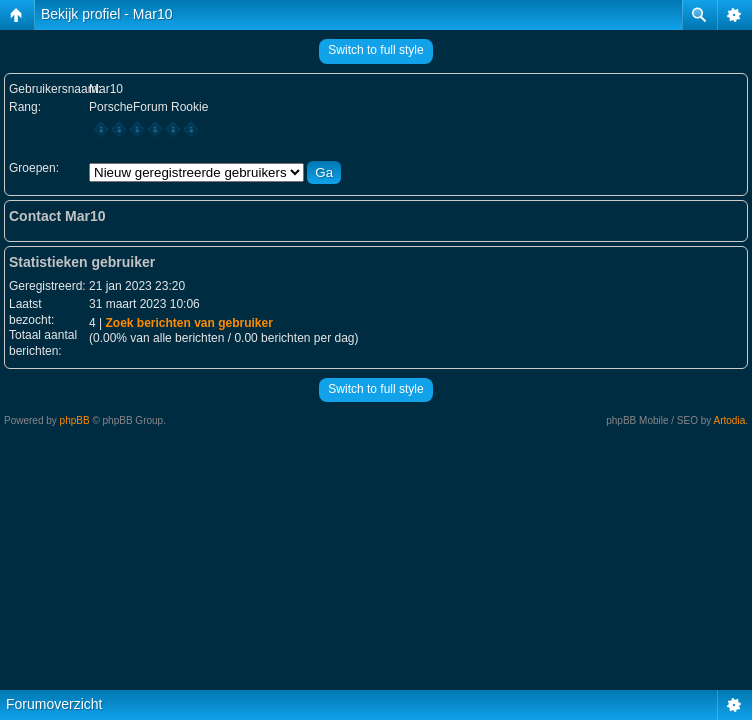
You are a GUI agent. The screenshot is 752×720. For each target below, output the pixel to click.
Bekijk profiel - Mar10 (107, 14)
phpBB (75, 420)
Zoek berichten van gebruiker (188, 323)
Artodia (730, 420)
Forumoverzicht (54, 704)
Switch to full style (375, 50)
